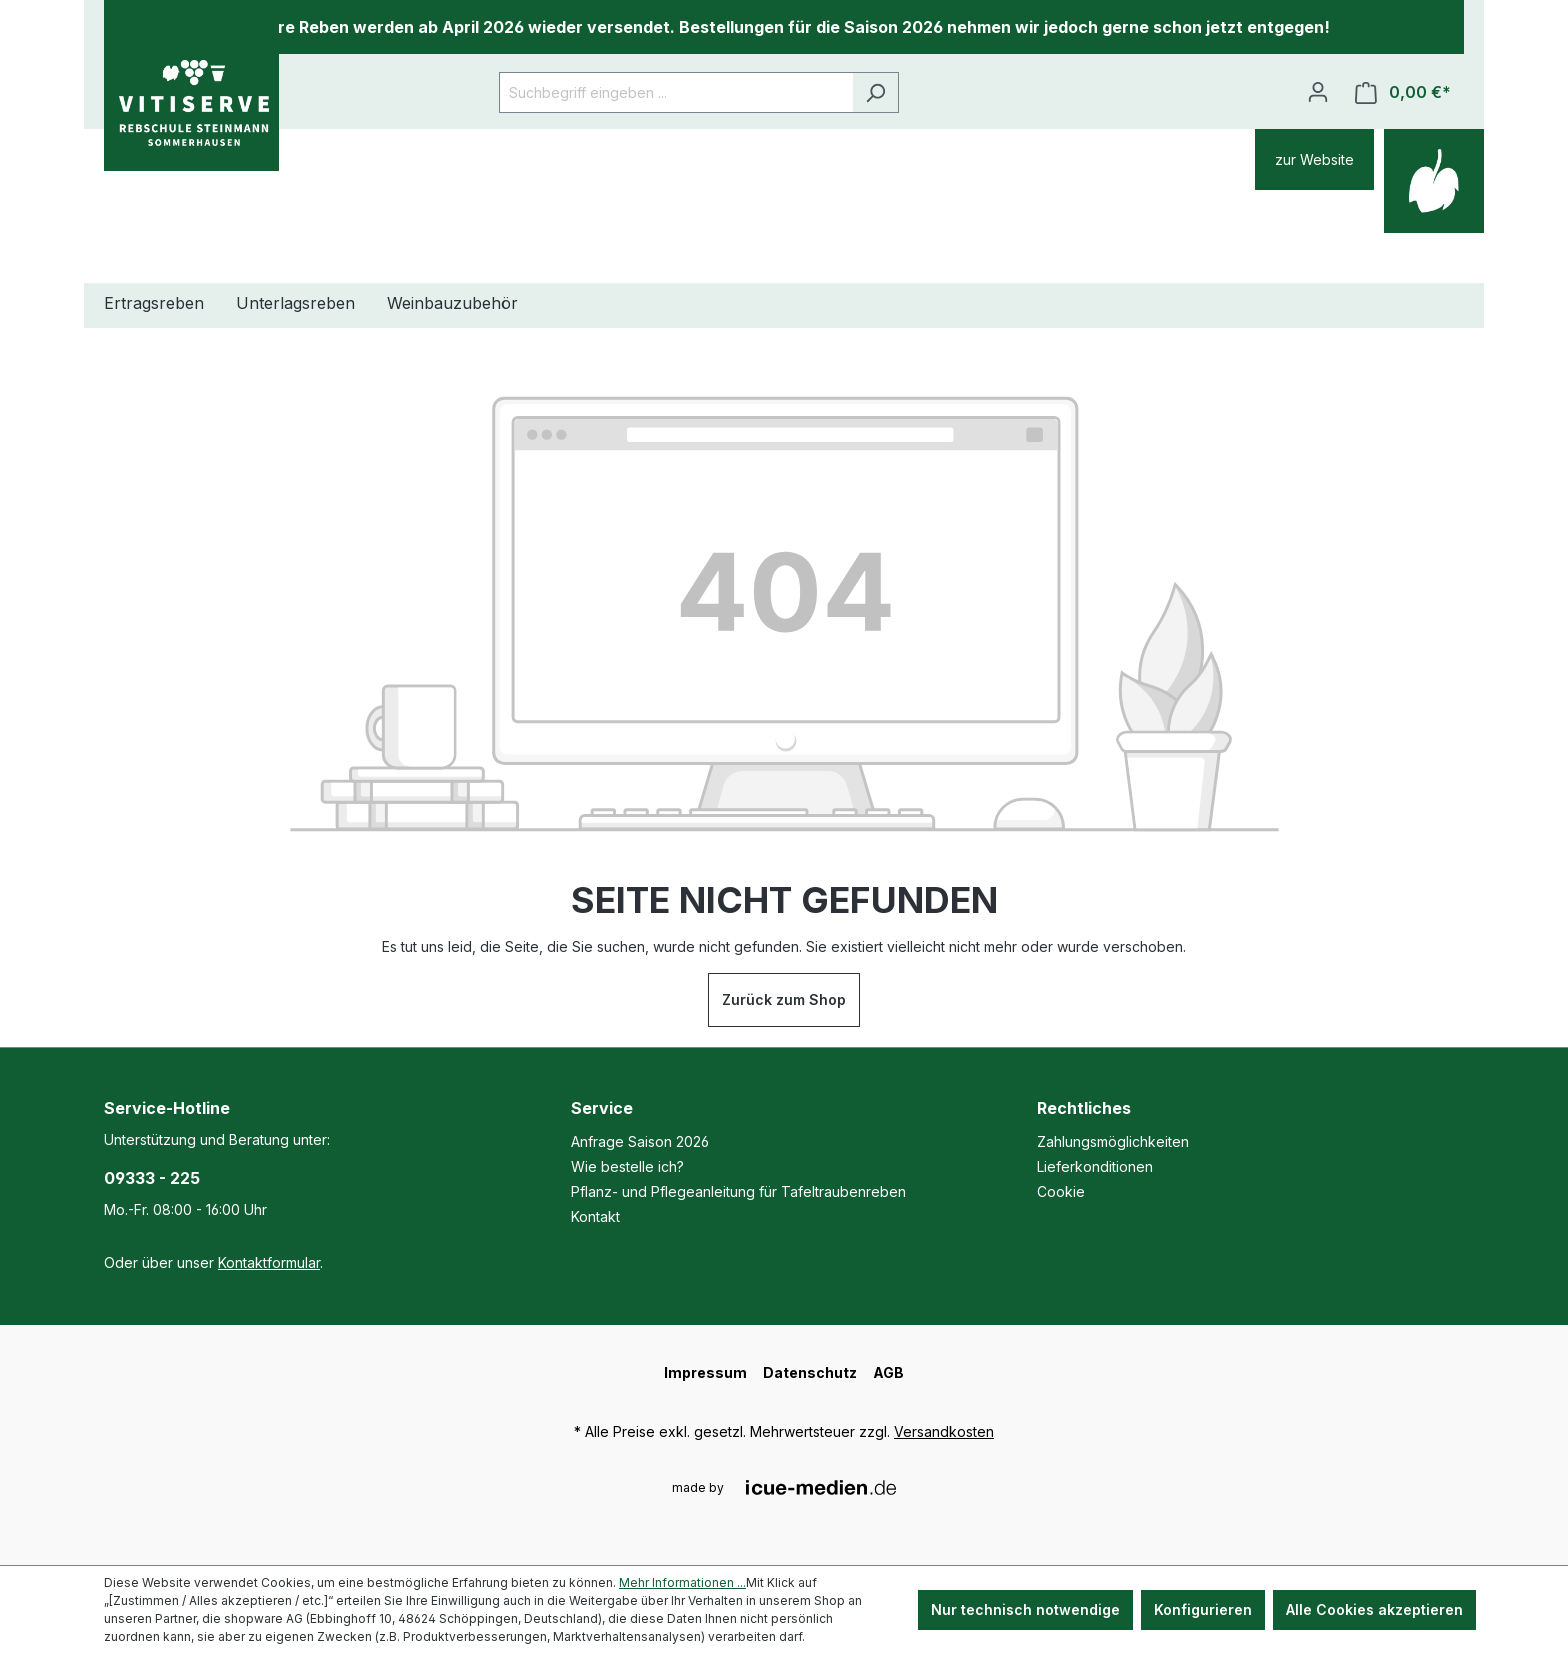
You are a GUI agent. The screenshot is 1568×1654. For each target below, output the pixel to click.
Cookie (1061, 1191)
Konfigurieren (1203, 1609)
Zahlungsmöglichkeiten (1113, 1141)
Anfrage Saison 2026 (640, 1141)
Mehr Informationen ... (682, 1582)
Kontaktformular (269, 1262)
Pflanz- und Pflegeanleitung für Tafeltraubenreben (738, 1191)
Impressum (705, 1372)
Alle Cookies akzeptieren (1374, 1609)
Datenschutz (810, 1372)
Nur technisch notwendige (1025, 1609)
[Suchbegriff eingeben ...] (676, 92)
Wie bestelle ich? (627, 1166)
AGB (888, 1372)
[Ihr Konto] (1318, 92)
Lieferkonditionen (1095, 1166)
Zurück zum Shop (784, 999)
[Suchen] (875, 92)
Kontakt (595, 1216)
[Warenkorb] (1403, 92)
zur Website (1314, 159)
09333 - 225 (152, 1178)
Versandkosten (944, 1431)
